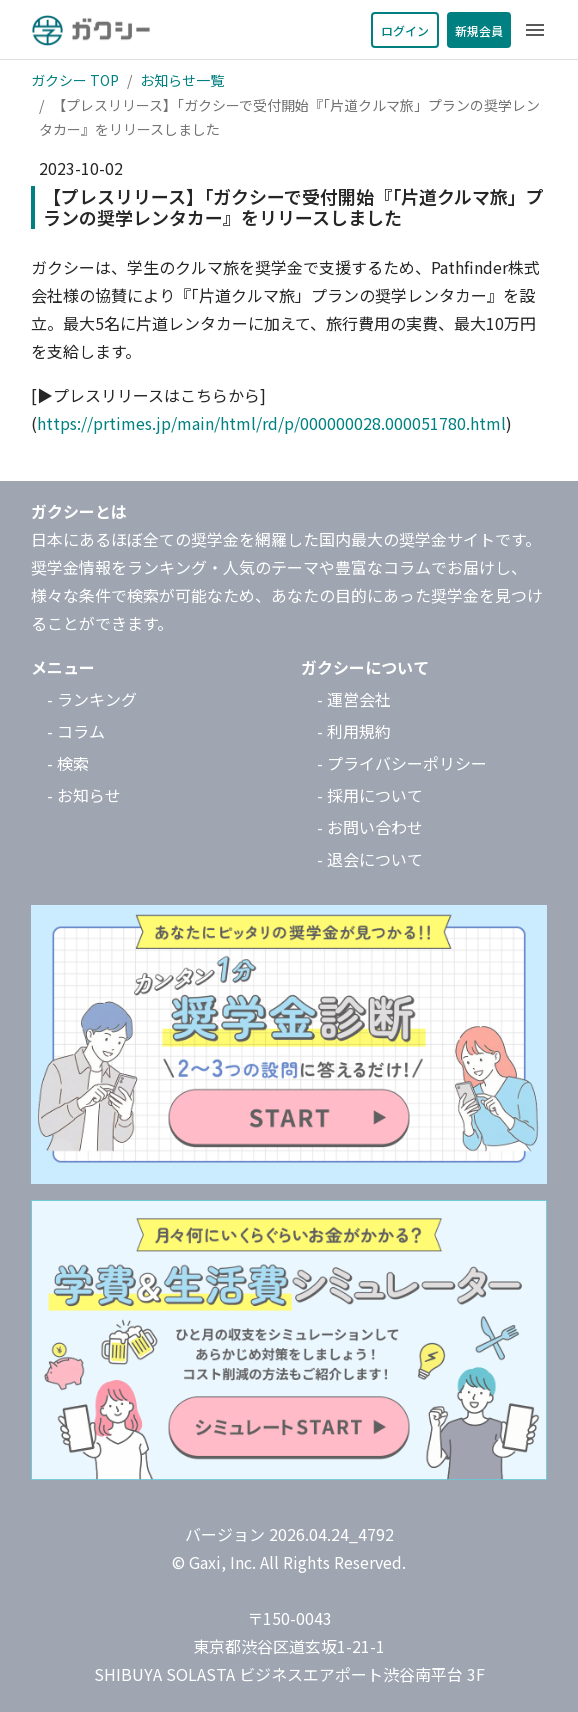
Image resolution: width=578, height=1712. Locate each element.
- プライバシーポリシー (402, 763)
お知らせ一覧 (182, 80)
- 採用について (370, 795)
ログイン (405, 30)
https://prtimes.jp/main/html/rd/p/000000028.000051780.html (271, 423)
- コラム (76, 731)
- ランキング (92, 699)
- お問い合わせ (370, 827)
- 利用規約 (354, 731)
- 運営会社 (354, 699)
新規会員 (479, 30)
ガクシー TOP (75, 80)
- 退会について (370, 859)
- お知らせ (84, 795)
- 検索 (68, 763)
